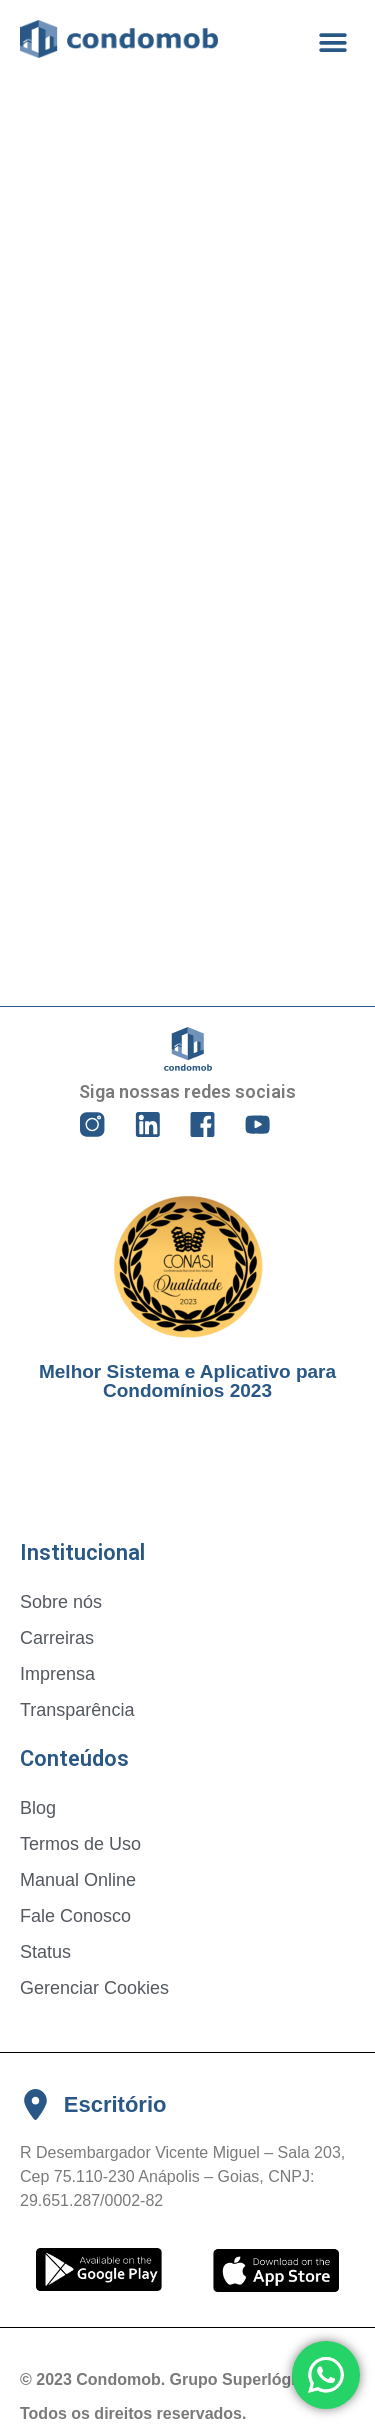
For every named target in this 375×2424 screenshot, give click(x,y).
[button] (332, 42)
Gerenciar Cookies (94, 1988)
